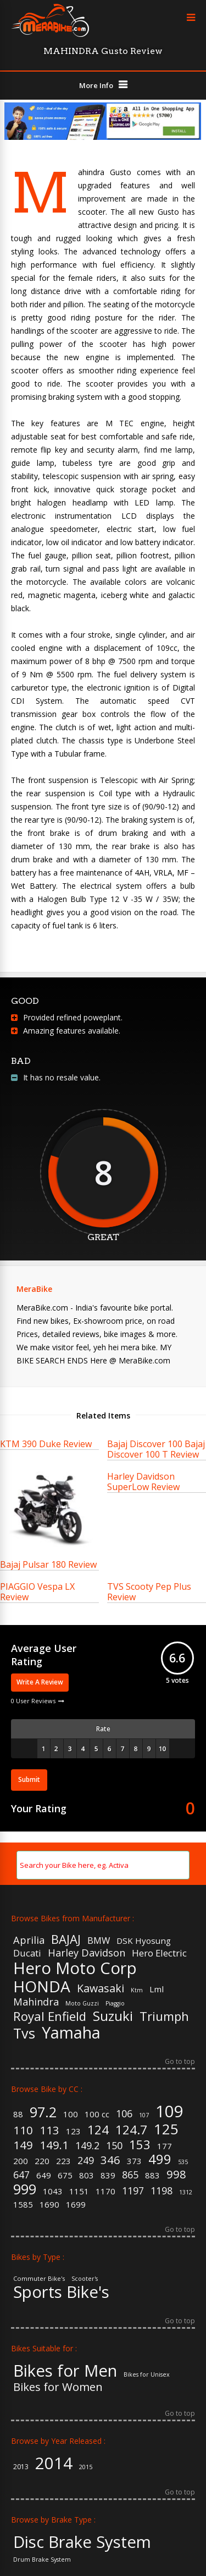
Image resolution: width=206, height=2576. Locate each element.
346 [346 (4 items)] (110, 2159)
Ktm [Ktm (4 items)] (137, 1990)
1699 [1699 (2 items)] (76, 2204)
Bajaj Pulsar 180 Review (48, 1564)
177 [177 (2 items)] (164, 2146)
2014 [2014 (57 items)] (54, 2463)
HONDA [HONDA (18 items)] (41, 1986)
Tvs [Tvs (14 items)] (24, 2033)
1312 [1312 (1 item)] (185, 2192)
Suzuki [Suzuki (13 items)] (113, 2016)
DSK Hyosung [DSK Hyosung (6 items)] (143, 1941)
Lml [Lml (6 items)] (156, 1989)
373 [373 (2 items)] (134, 2161)
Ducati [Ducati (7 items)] (27, 1953)
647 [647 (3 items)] (21, 2175)
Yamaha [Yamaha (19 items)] (71, 2033)
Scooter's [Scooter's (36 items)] (84, 2279)
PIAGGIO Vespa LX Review (37, 1591)
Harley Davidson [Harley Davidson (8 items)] (86, 1953)
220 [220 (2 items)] (42, 2161)
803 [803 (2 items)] (86, 2175)
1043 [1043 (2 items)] (53, 2191)
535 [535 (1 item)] (183, 2162)
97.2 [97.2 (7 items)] (43, 2112)
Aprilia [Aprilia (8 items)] (28, 1940)
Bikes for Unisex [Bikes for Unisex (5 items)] (147, 2375)
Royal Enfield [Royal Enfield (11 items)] (49, 2016)
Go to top (180, 2062)
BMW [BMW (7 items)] (98, 1940)
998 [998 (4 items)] (176, 2174)
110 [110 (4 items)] (23, 2129)
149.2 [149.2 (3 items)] (87, 2146)
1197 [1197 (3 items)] (133, 2191)
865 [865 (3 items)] (130, 2175)
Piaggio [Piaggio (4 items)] (115, 2004)
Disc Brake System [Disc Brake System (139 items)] (82, 2542)
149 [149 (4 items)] (23, 2144)
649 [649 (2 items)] (43, 2175)
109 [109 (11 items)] (169, 2112)
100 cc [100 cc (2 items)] (97, 2114)
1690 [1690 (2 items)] (49, 2204)
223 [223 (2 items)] (63, 2161)
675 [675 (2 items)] (65, 2175)
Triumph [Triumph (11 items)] (164, 2016)
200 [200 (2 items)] (20, 2161)
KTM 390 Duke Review (46, 1444)
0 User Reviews (33, 1701)
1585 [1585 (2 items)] (23, 2204)
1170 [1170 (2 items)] (105, 2191)
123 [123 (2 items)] (73, 2131)
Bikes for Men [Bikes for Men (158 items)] (65, 2371)
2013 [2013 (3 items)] (21, 2467)
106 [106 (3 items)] (124, 2114)
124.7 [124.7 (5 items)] (131, 2129)
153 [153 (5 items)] (140, 2144)
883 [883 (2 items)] (152, 2175)
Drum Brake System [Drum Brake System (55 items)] (42, 2560)
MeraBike (34, 1289)
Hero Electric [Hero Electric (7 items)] (159, 1953)
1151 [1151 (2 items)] (79, 2191)
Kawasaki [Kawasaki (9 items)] (100, 1988)
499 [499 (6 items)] (159, 2159)
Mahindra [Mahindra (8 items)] (36, 2002)
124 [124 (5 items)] (98, 2129)
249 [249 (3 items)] (85, 2161)
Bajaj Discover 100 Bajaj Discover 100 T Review (156, 1449)
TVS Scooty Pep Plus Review (149, 1591)
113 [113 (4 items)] (49, 2129)
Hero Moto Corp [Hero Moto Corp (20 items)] (75, 1968)
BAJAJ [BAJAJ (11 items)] (66, 1939)
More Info (96, 85)
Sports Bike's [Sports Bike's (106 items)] (61, 2292)
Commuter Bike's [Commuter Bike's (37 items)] (39, 2278)
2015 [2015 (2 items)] (85, 2467)
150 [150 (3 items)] (114, 2146)
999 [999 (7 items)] (24, 2189)
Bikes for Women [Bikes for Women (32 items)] (58, 2386)
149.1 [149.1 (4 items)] (54, 2144)
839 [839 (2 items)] (108, 2175)
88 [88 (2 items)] (18, 2114)
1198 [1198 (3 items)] (161, 2191)
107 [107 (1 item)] (144, 2115)
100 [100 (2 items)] (70, 2114)
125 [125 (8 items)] (166, 2129)
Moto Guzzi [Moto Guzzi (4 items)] (82, 2004)
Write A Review (39, 1682)
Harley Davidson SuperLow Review (143, 1481)
